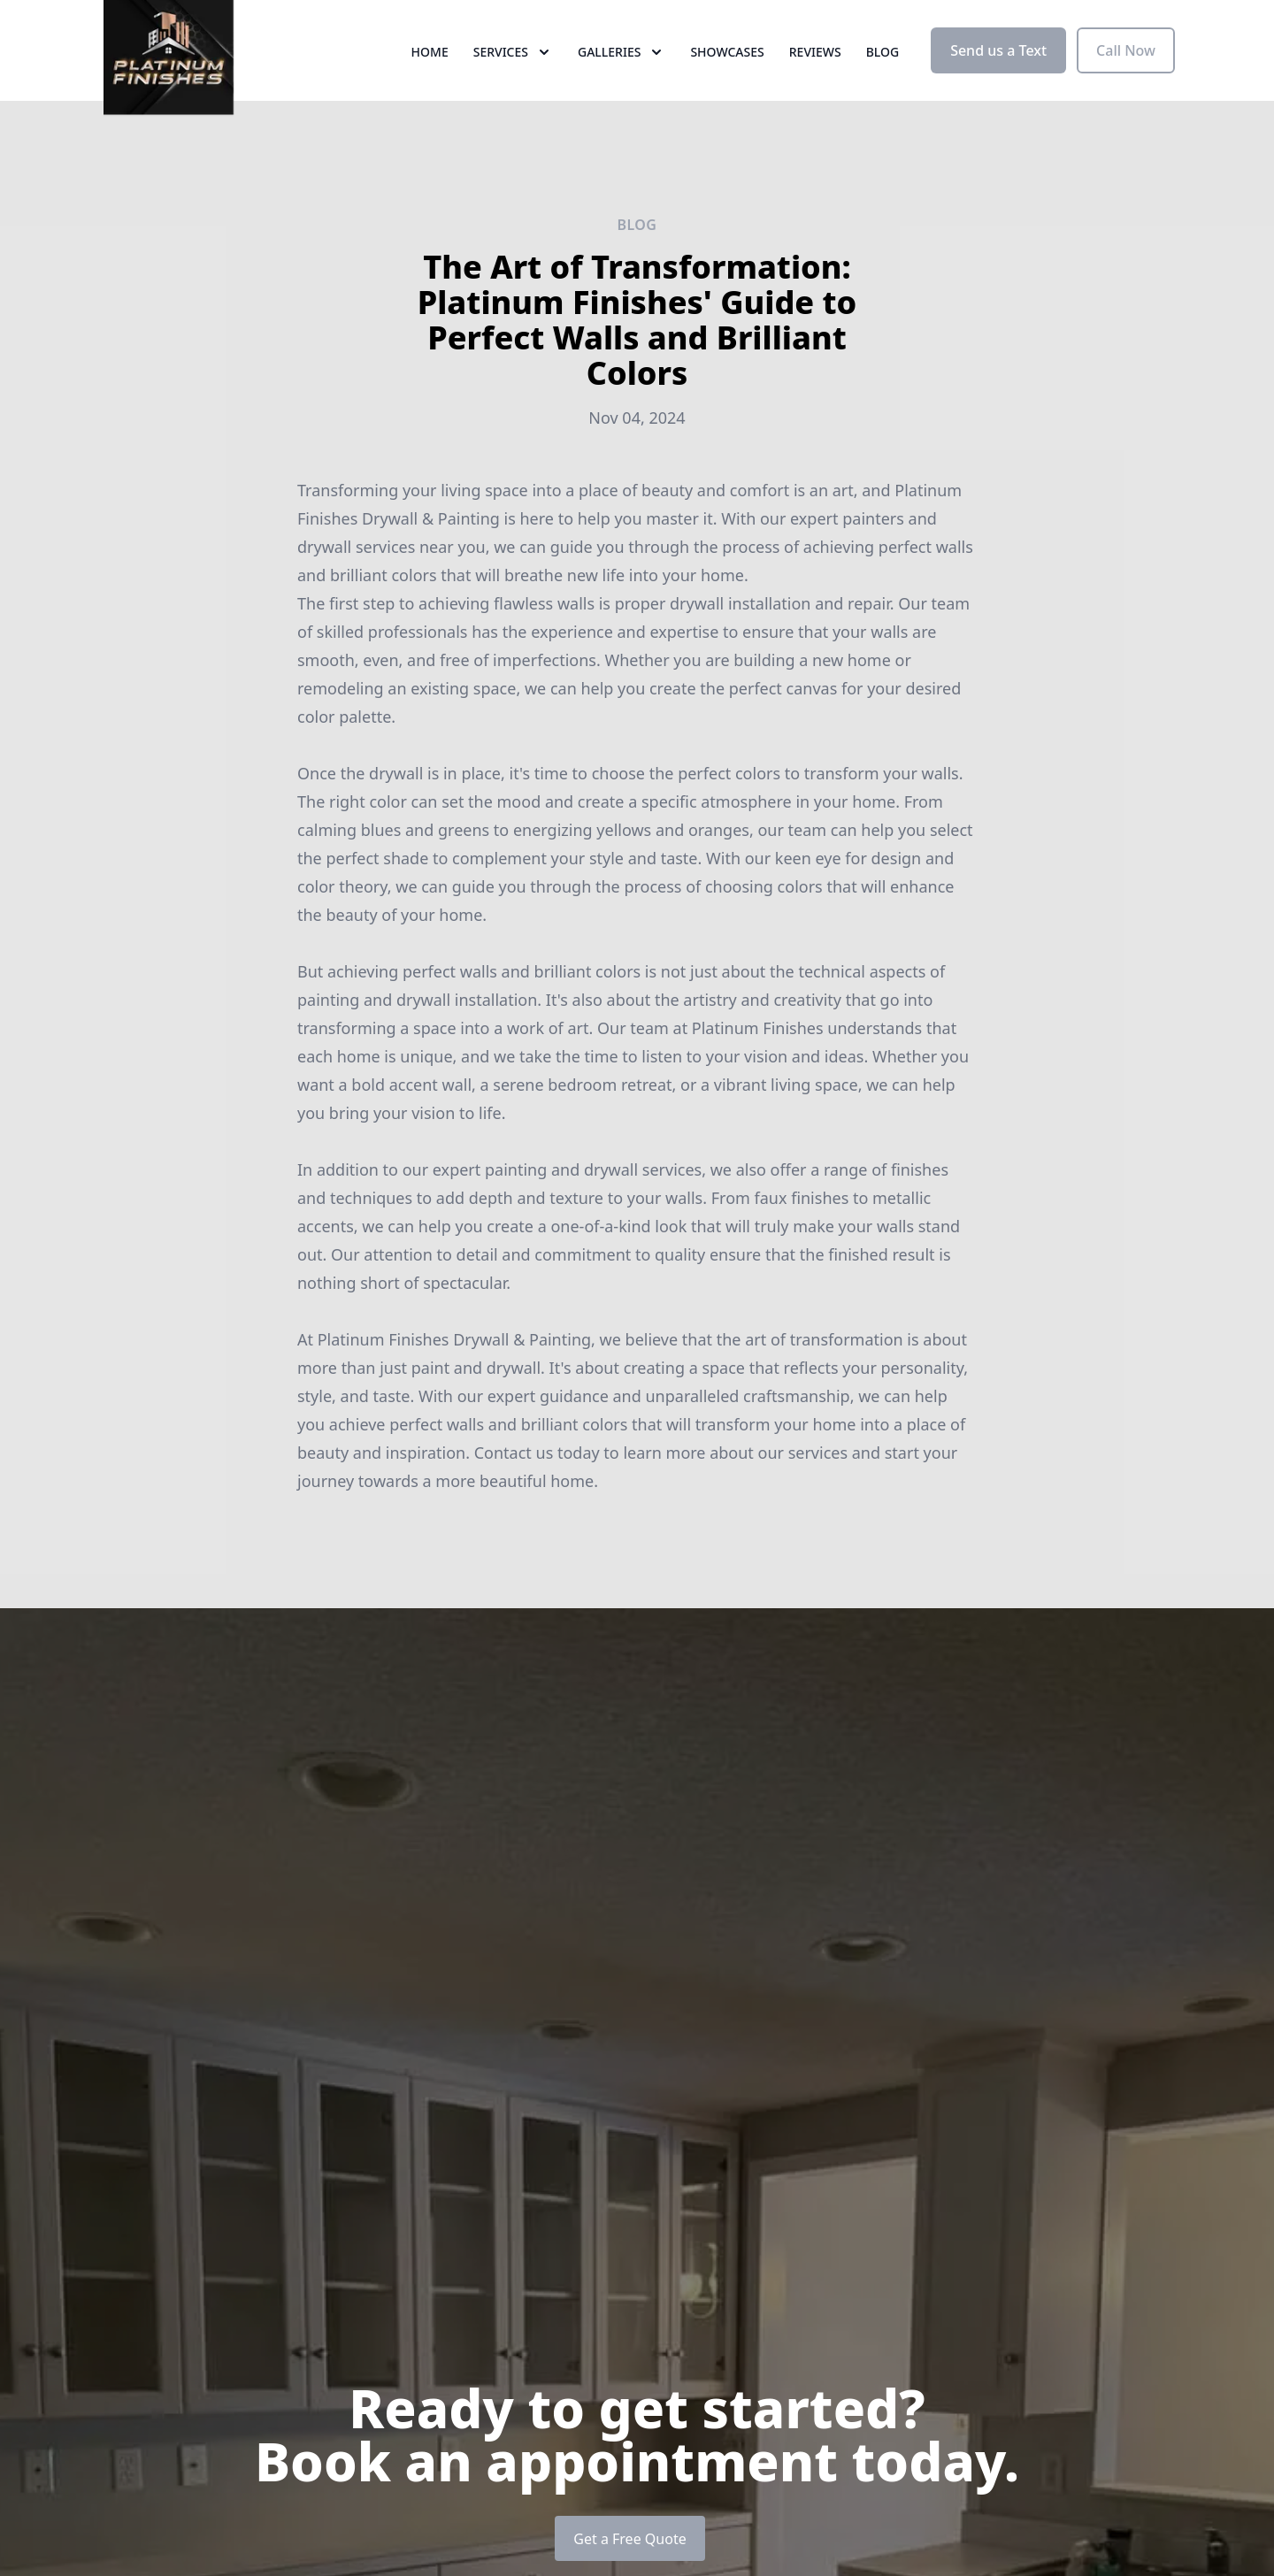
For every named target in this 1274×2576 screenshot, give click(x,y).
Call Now (1125, 78)
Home (430, 79)
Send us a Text (998, 78)
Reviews (815, 79)
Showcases (727, 79)
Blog (883, 79)
